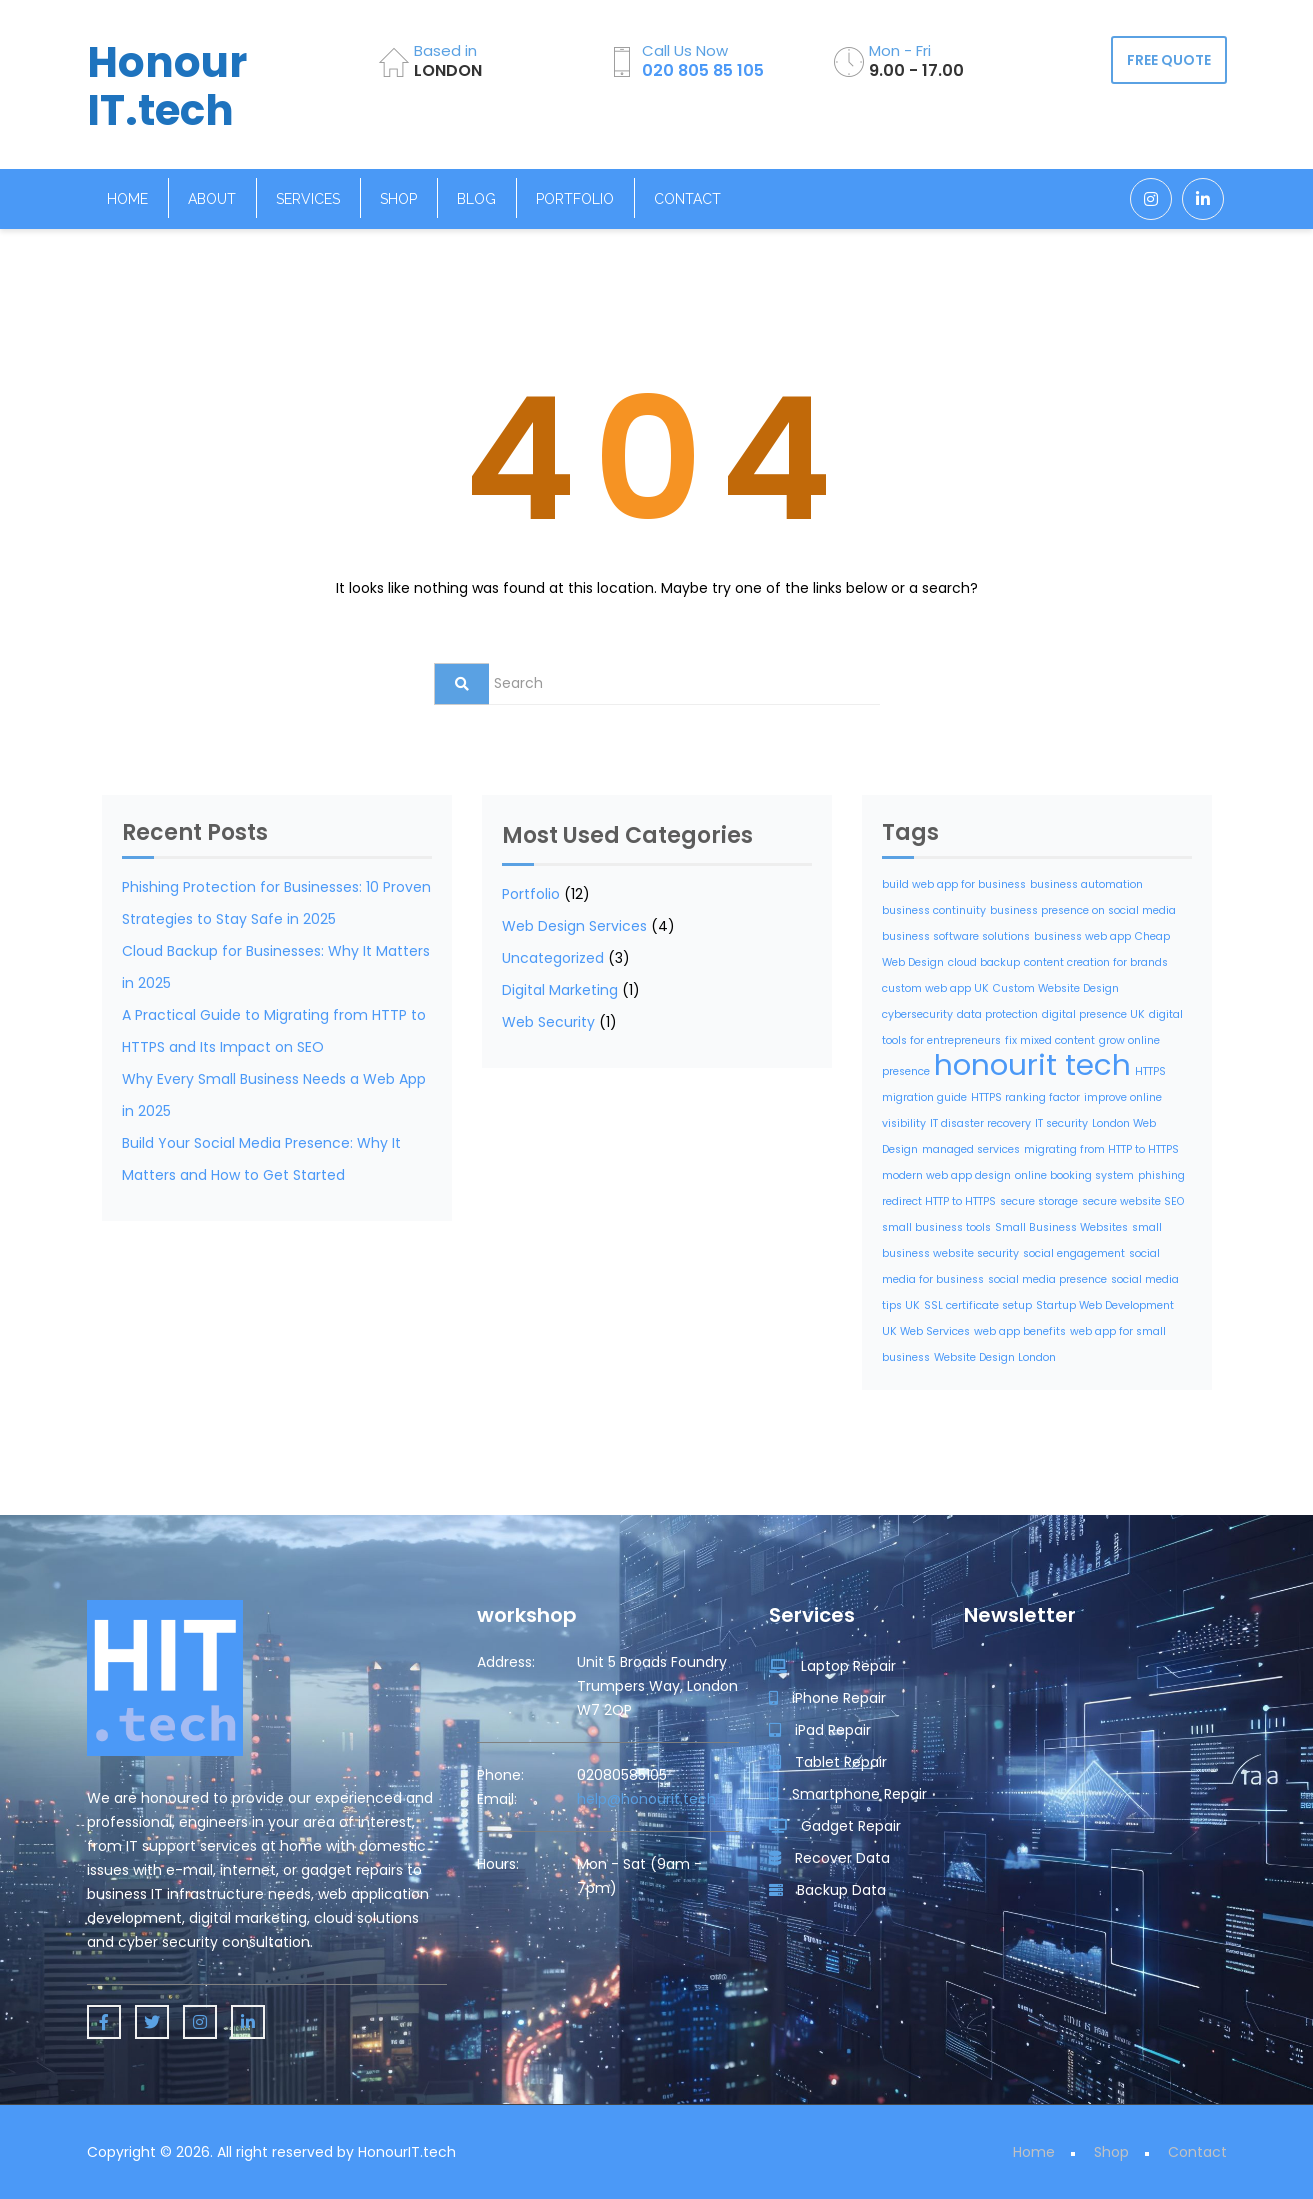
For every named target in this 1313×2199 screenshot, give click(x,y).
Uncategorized (553, 958)
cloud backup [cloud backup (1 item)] (984, 962)
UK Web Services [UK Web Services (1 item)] (926, 1331)
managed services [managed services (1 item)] (971, 1149)
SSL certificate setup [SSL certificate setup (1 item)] (978, 1305)
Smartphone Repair (848, 1794)
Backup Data (827, 1890)
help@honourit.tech (646, 1799)
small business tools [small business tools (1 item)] (936, 1227)
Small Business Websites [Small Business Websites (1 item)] (1061, 1227)
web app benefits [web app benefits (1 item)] (1020, 1331)
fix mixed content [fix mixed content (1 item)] (1050, 1040)
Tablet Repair (828, 1762)
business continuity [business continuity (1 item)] (934, 910)
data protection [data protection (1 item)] (997, 1014)
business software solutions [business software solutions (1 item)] (956, 936)
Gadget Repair (835, 1826)
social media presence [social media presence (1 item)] (1047, 1279)
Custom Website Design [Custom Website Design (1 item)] (1056, 988)
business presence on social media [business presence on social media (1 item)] (1083, 910)
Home (127, 199)
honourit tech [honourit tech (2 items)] (1032, 1064)
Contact (687, 199)
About (212, 199)
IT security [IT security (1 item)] (1061, 1123)
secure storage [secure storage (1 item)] (1039, 1201)
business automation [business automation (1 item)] (1086, 884)
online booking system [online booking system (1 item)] (1074, 1175)
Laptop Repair (832, 1666)
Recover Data (829, 1858)
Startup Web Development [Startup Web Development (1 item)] (1105, 1305)
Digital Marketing (560, 990)
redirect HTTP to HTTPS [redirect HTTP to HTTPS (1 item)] (939, 1201)
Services (308, 199)
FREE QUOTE (1169, 60)
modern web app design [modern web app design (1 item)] (946, 1175)
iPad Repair (820, 1730)
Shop (398, 199)
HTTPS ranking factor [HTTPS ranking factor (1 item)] (1025, 1097)
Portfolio (575, 199)
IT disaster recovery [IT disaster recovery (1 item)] (980, 1123)
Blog (476, 199)
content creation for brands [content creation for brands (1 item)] (1096, 962)
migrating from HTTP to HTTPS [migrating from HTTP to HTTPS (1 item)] (1101, 1149)
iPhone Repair (827, 1698)
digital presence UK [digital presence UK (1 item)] (1093, 1014)
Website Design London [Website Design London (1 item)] (995, 1357)
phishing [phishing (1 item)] (1161, 1175)
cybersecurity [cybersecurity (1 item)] (917, 1014)
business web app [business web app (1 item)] (1082, 936)
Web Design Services (574, 926)
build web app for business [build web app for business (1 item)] (954, 884)
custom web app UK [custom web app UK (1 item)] (935, 988)
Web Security (548, 1022)
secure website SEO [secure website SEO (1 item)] (1133, 1201)
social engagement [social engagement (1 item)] (1074, 1253)
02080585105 (622, 1775)
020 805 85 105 (703, 70)
